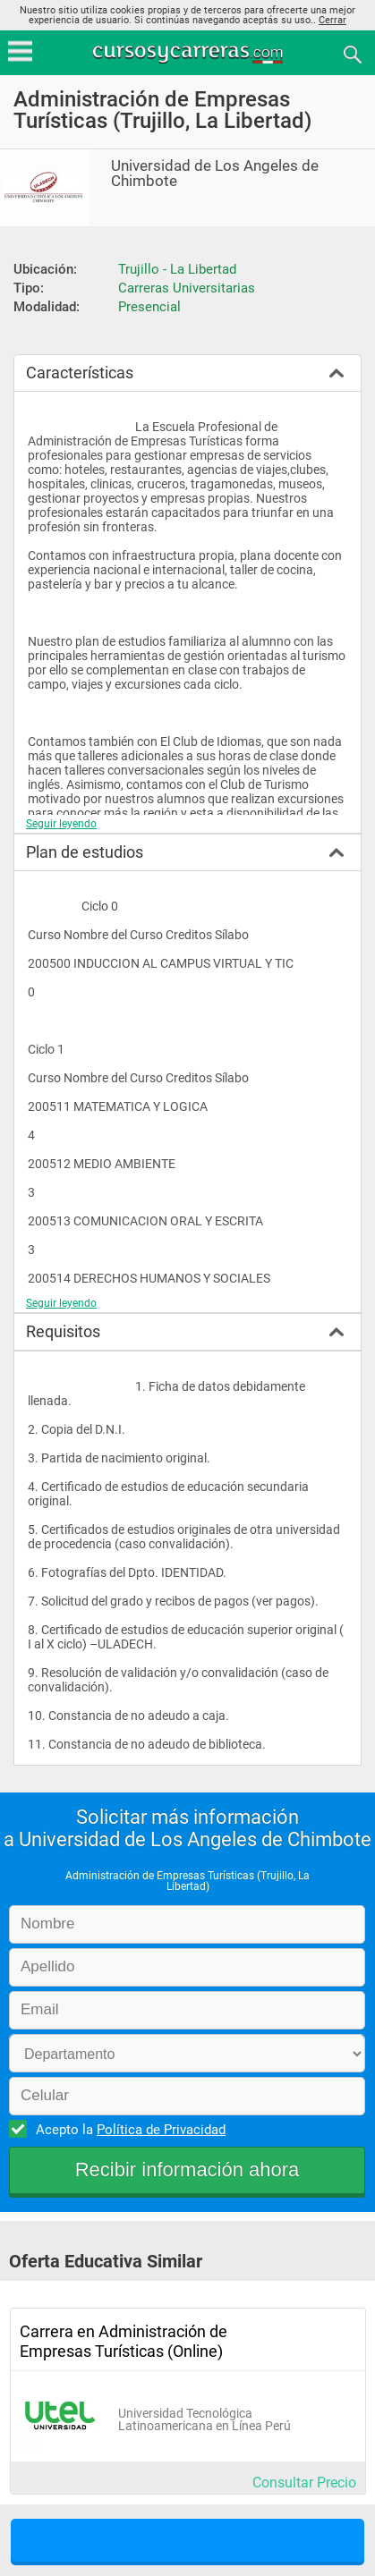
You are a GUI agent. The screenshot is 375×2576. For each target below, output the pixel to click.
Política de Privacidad (161, 2130)
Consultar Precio (304, 2482)
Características (79, 372)
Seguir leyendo (61, 824)
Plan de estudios (84, 852)
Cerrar (332, 20)
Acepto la (128, 2129)
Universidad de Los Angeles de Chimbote (215, 173)
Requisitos (63, 1331)
